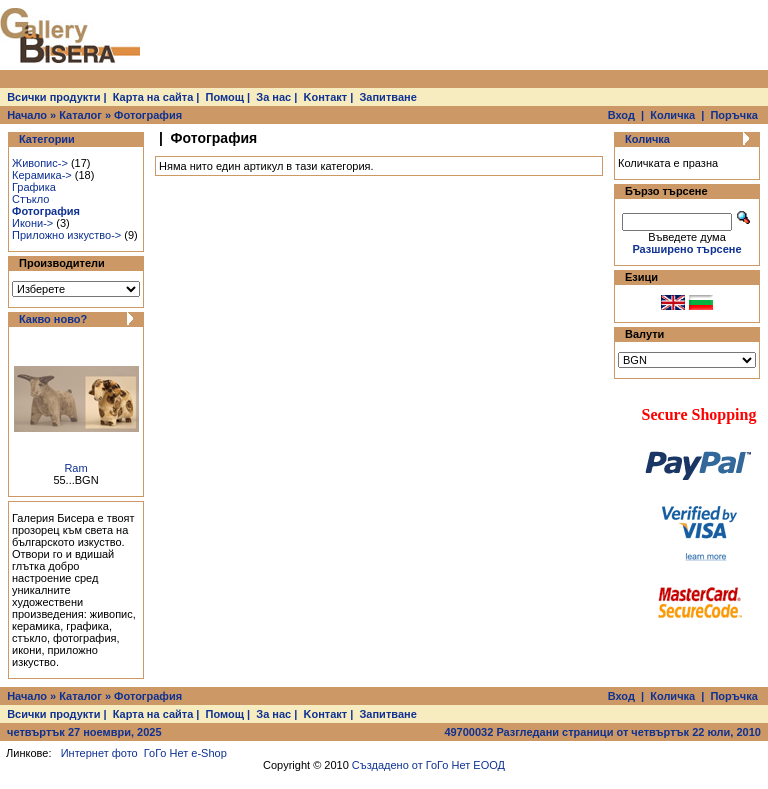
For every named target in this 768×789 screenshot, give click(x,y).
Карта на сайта (153, 97)
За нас (273, 97)
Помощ (225, 97)
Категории (47, 139)
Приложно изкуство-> (66, 235)
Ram (75, 468)
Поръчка (733, 115)
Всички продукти (53, 97)
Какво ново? (53, 319)
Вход (621, 115)
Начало (27, 115)
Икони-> (32, 223)
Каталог (80, 115)
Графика (34, 187)
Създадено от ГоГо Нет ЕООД (428, 765)
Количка (672, 115)
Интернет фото (99, 753)
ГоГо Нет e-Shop (185, 753)
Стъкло (30, 199)
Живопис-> (40, 163)
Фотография (148, 115)
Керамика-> (42, 175)
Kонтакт (326, 97)
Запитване (387, 97)
